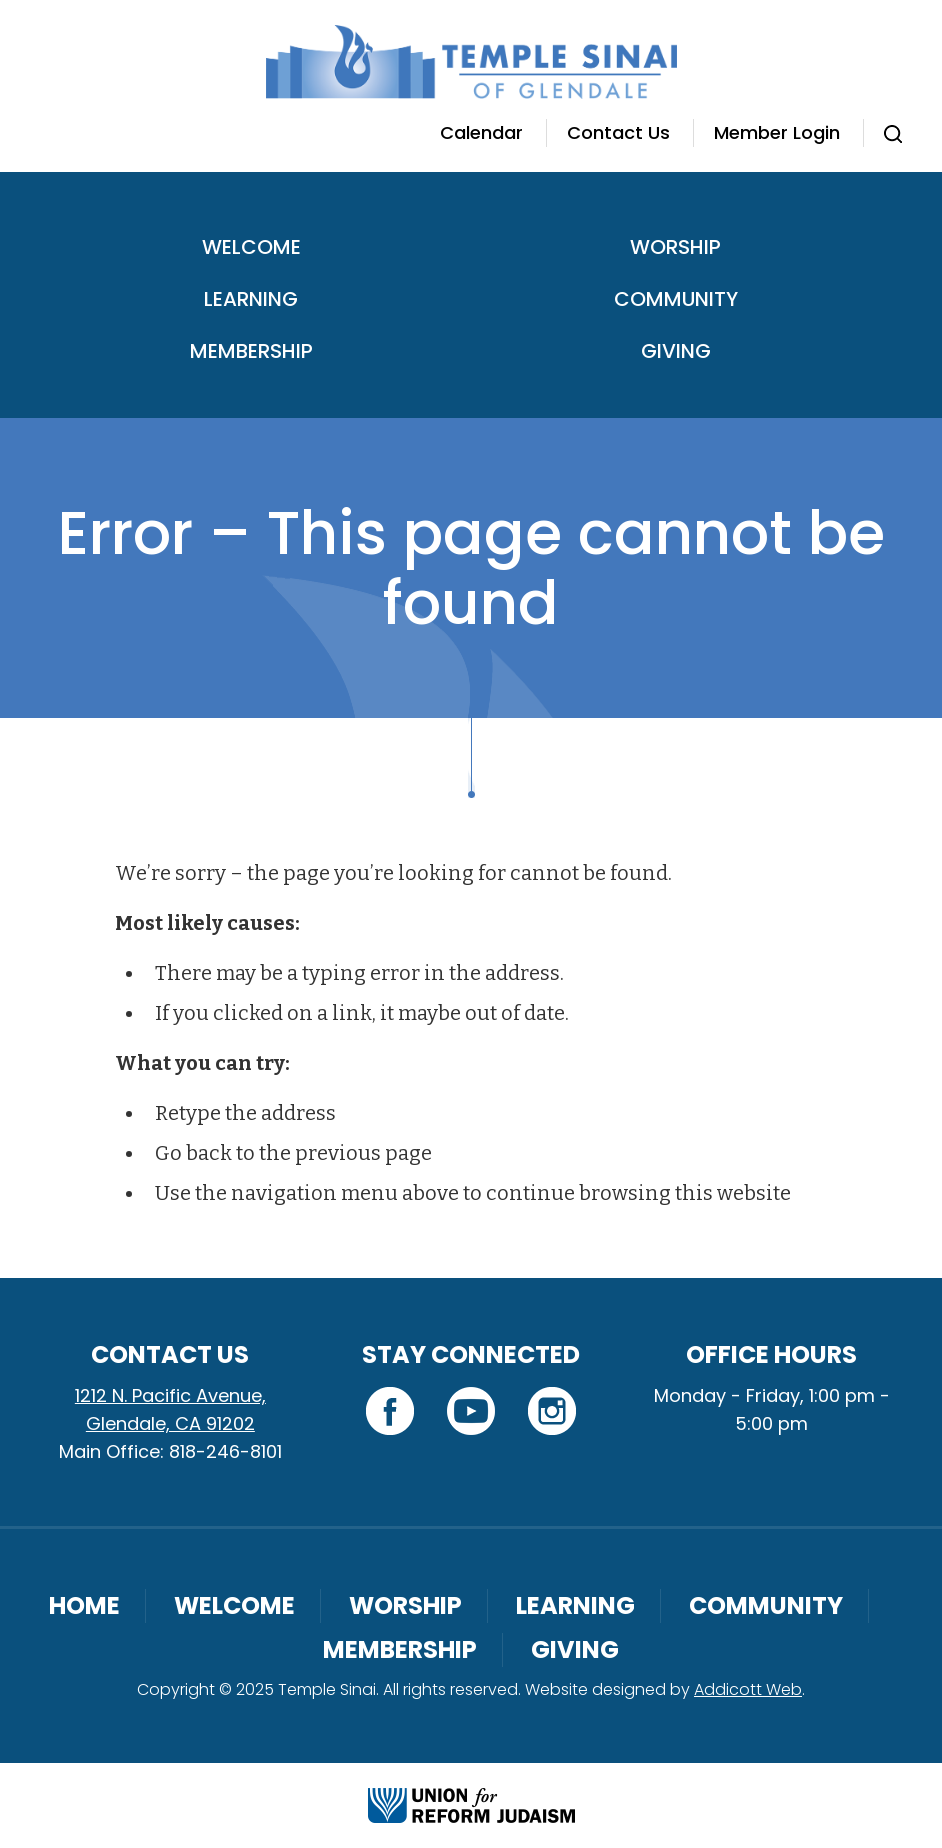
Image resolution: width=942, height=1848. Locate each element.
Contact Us (618, 132)
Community (676, 299)
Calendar (481, 132)
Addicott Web (748, 1689)
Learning (251, 299)
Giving (676, 351)
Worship (675, 247)
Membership (251, 351)
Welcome (251, 247)
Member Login (777, 132)
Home (84, 1605)
